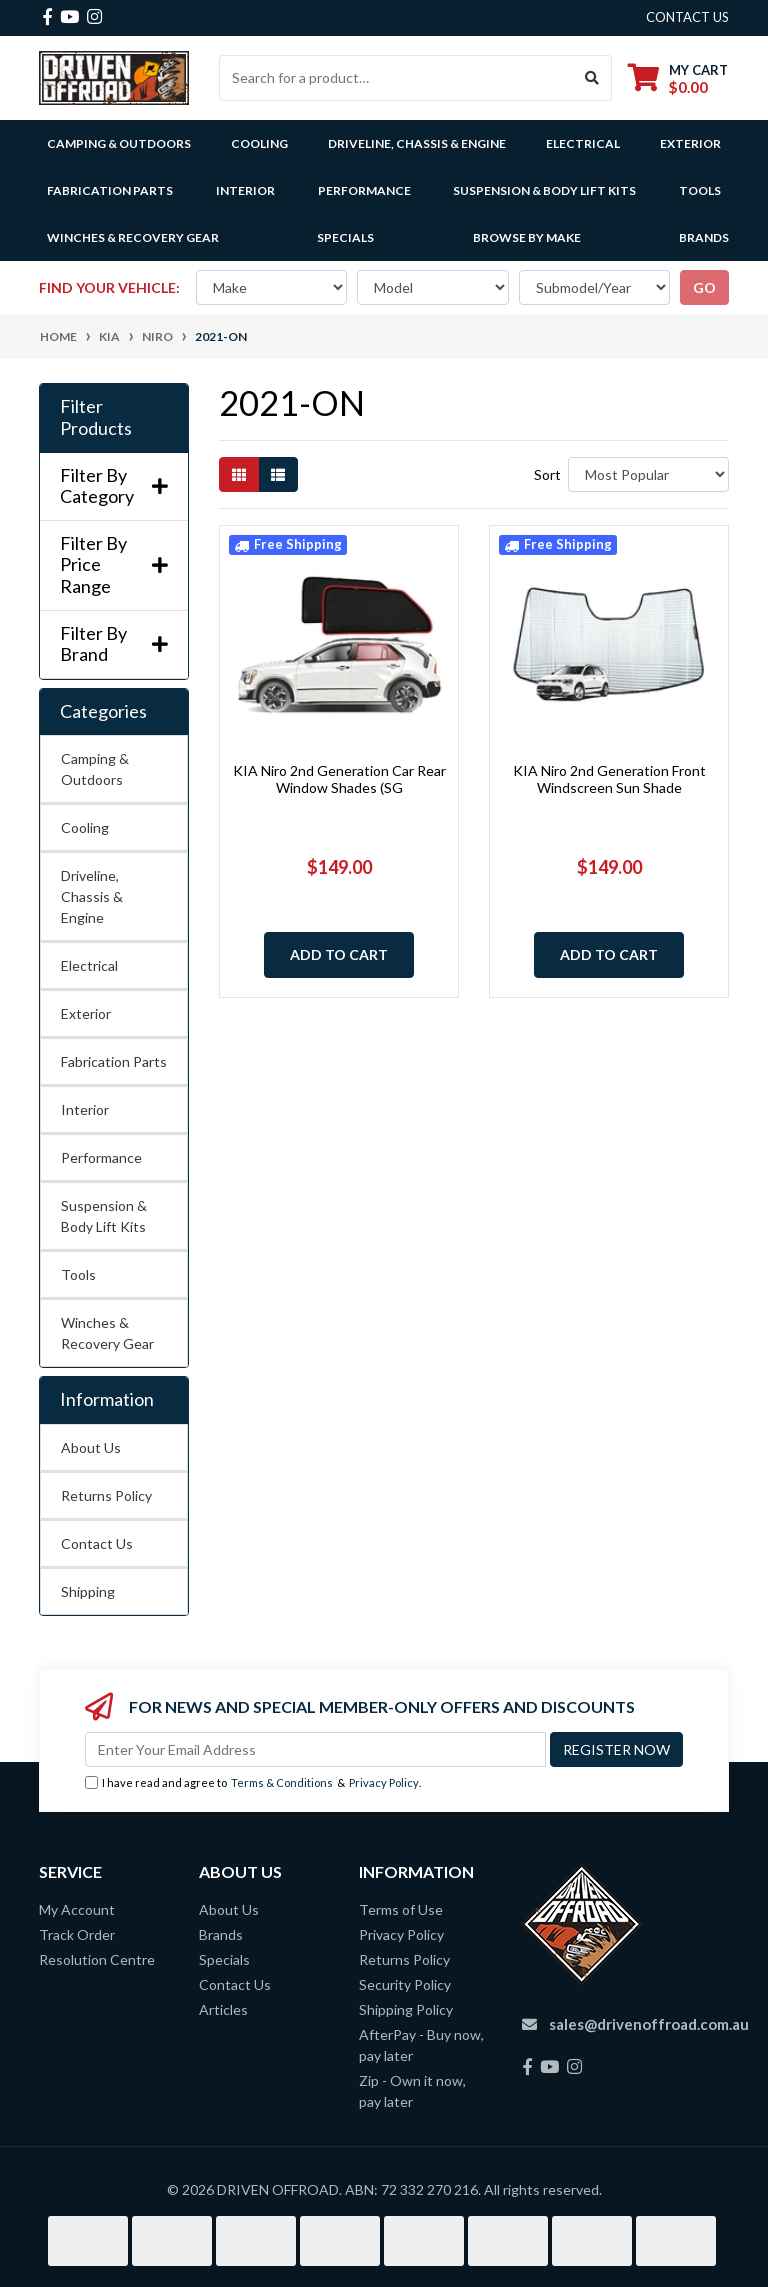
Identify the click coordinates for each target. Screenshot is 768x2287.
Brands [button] (704, 237)
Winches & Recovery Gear (107, 1333)
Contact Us (97, 1543)
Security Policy (405, 1984)
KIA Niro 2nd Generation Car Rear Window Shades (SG (339, 779)
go (704, 287)
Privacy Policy (384, 1782)
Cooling (85, 827)
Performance (101, 1157)
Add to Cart (339, 954)
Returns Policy (106, 1495)
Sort (547, 474)
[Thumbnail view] (239, 474)
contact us (687, 17)
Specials (345, 237)
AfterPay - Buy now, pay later (421, 2045)
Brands (221, 1934)
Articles (223, 2009)
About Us (91, 1447)
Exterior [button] (690, 143)
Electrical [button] (583, 143)
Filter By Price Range (114, 565)
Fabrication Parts (110, 190)
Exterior (86, 1013)
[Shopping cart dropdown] (678, 78)
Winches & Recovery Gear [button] (133, 237)
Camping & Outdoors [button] (119, 143)
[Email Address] (315, 1749)
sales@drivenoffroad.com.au (649, 2024)
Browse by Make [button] (527, 237)
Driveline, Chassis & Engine (92, 896)
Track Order (77, 1934)
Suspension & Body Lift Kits (104, 1216)
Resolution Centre (97, 1959)
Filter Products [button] (96, 417)
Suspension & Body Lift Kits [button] (544, 190)
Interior (85, 1109)
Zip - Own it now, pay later (412, 2091)
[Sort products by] (648, 474)
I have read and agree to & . (253, 1783)
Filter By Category (114, 486)
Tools (700, 190)
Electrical (89, 965)
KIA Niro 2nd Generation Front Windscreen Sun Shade (609, 779)
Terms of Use (401, 1909)
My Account (77, 1909)
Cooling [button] (259, 143)
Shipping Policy (406, 2009)
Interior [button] (245, 190)
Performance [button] (364, 190)
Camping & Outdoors (95, 769)
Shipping (88, 1591)
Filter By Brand (114, 644)
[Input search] (396, 78)
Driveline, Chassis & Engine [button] (417, 143)
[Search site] (592, 78)
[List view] (278, 474)
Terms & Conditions (282, 1782)
